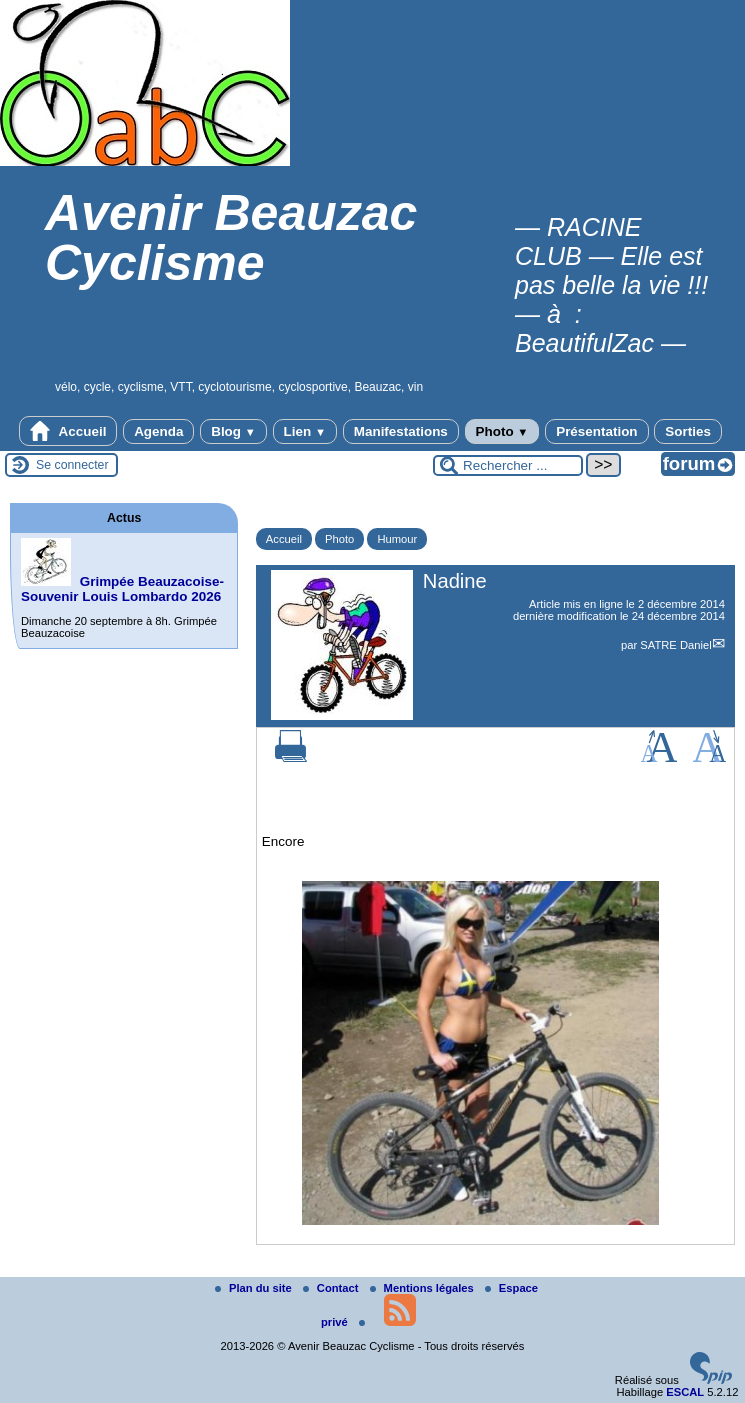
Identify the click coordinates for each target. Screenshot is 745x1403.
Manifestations (401, 431)
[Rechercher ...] (508, 465)
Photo (502, 431)
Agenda (158, 431)
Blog (233, 431)
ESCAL (685, 1392)
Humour (397, 539)
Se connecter (72, 465)
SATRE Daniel (675, 645)
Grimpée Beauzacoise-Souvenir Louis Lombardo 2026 (122, 589)
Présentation (596, 431)
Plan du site (255, 1288)
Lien (305, 431)
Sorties (688, 431)
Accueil (68, 431)
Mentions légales (423, 1288)
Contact (332, 1288)
